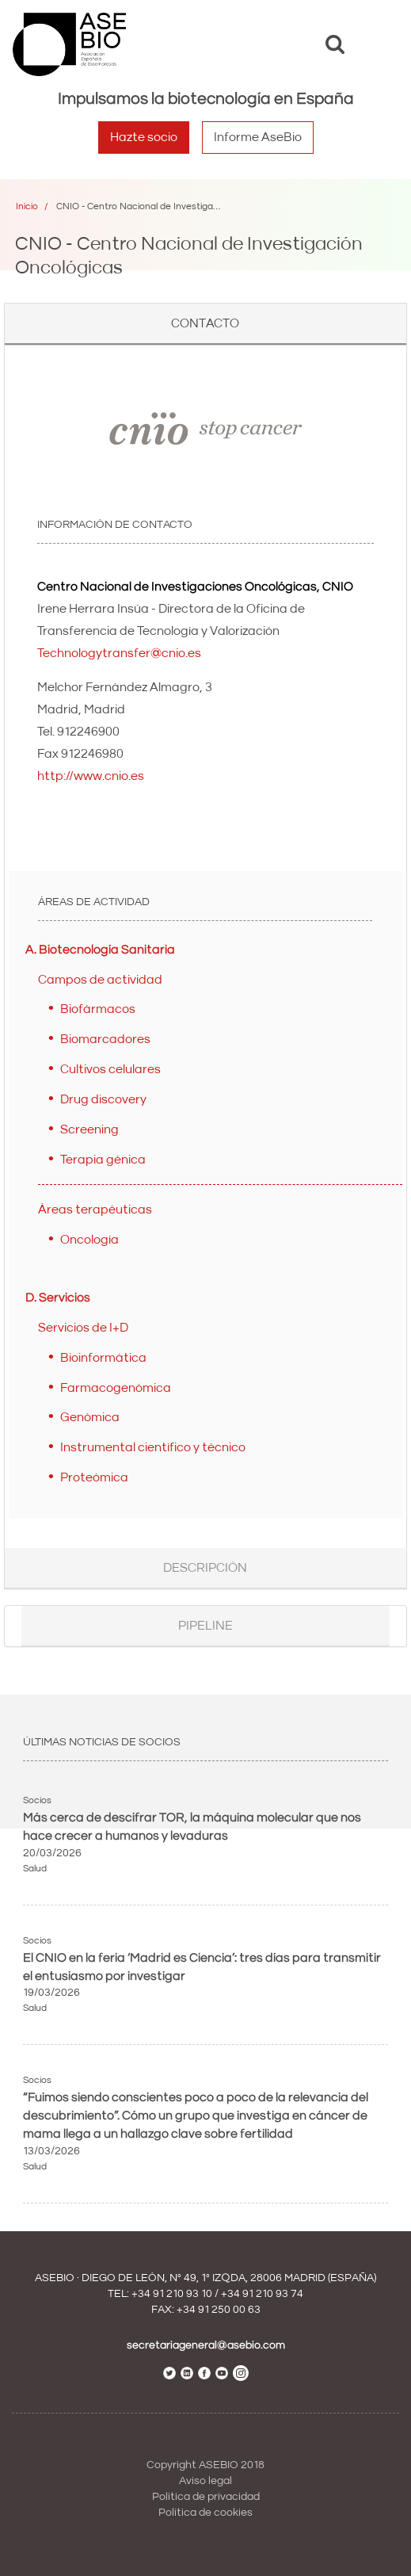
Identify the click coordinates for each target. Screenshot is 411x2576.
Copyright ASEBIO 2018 (205, 2465)
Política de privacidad (206, 2496)
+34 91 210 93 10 (171, 2293)
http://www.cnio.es (90, 776)
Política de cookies (205, 2512)
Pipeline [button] (205, 1625)
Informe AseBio (258, 137)
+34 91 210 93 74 (262, 2293)
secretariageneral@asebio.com (206, 2345)
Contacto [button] (205, 323)
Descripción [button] (205, 1567)
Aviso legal (205, 2480)
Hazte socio (143, 137)
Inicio (27, 206)
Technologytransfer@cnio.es (119, 653)
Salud (35, 1868)
